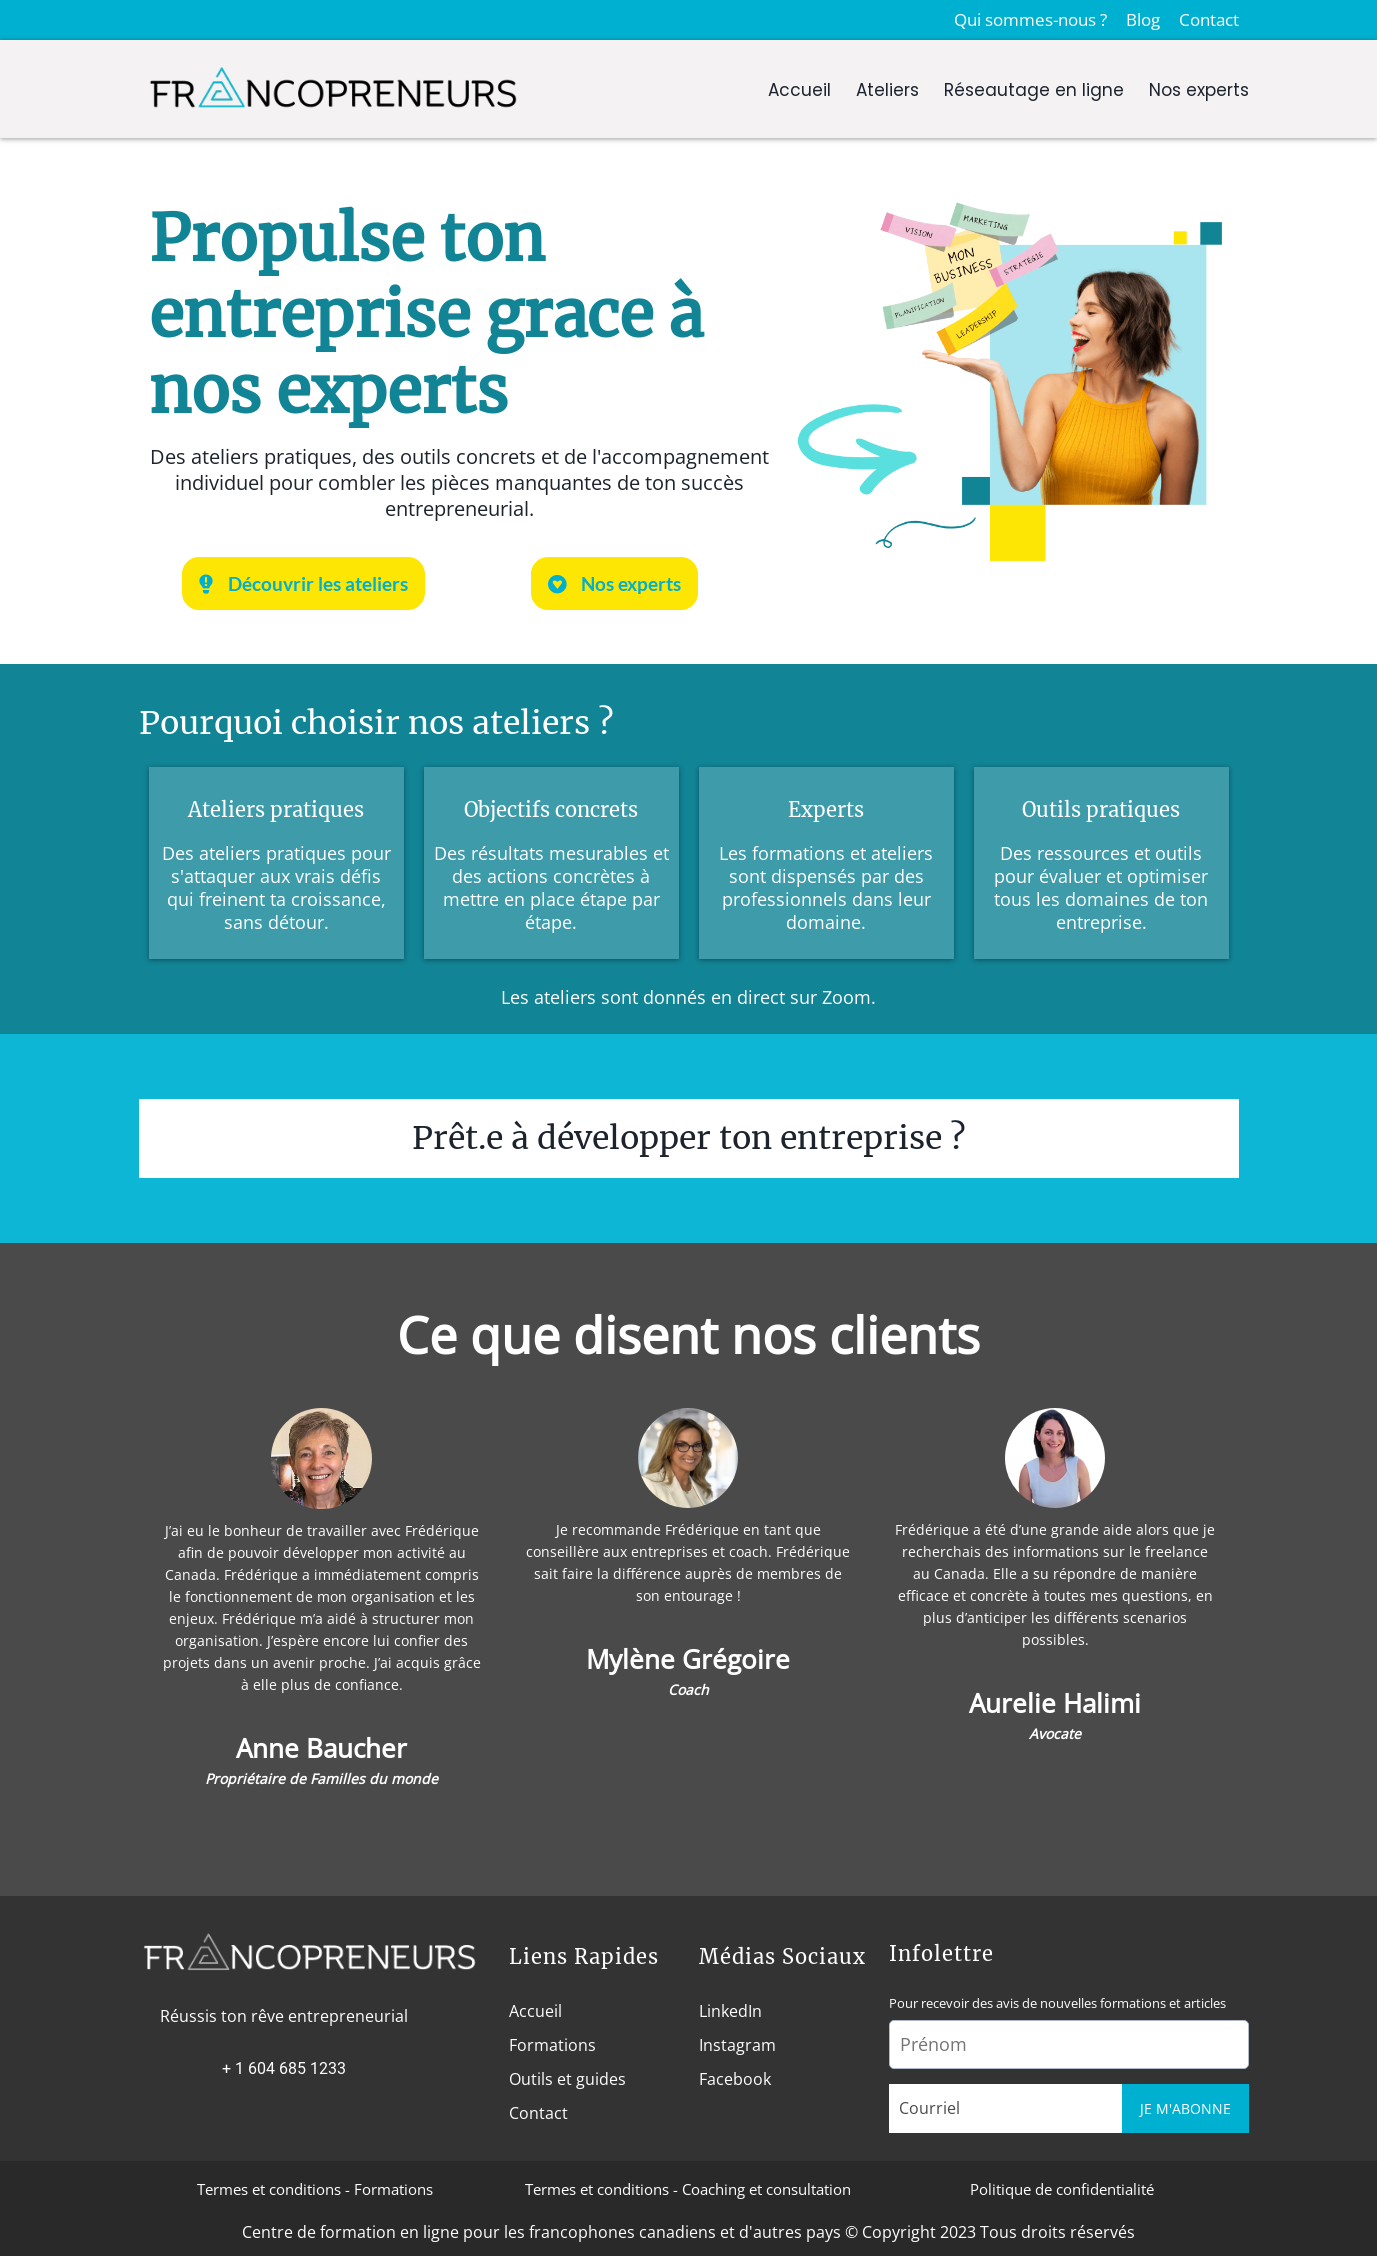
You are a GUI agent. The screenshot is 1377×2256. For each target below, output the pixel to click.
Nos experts (1199, 90)
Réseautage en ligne (1034, 90)
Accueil (799, 90)
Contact (1209, 20)
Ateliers (887, 90)
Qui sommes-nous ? (1030, 20)
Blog (1143, 20)
